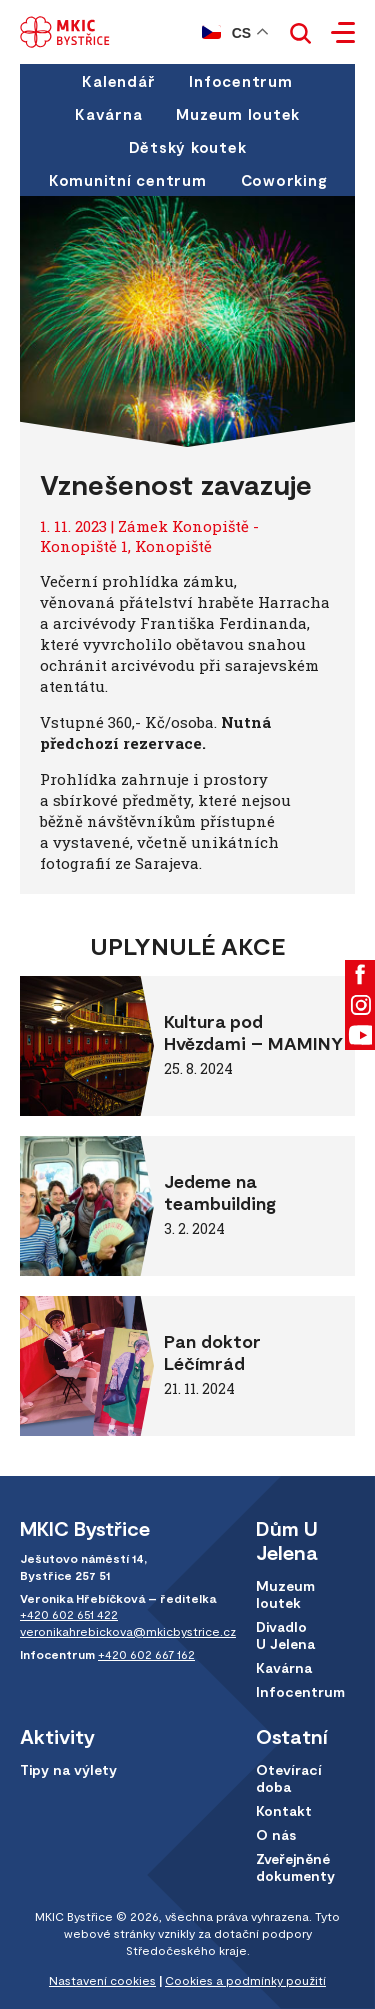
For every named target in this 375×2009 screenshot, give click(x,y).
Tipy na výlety (68, 1769)
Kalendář (118, 81)
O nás (276, 1834)
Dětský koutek (188, 147)
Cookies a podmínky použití (245, 1980)
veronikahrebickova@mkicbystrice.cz (128, 1631)
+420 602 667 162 (146, 1654)
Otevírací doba (289, 1778)
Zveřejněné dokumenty (295, 1867)
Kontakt (284, 1810)
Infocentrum (240, 81)
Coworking (284, 180)
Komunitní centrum (128, 180)
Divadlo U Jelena (285, 1635)
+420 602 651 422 (69, 1614)
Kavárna (108, 114)
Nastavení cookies (102, 1980)
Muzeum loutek (238, 114)
